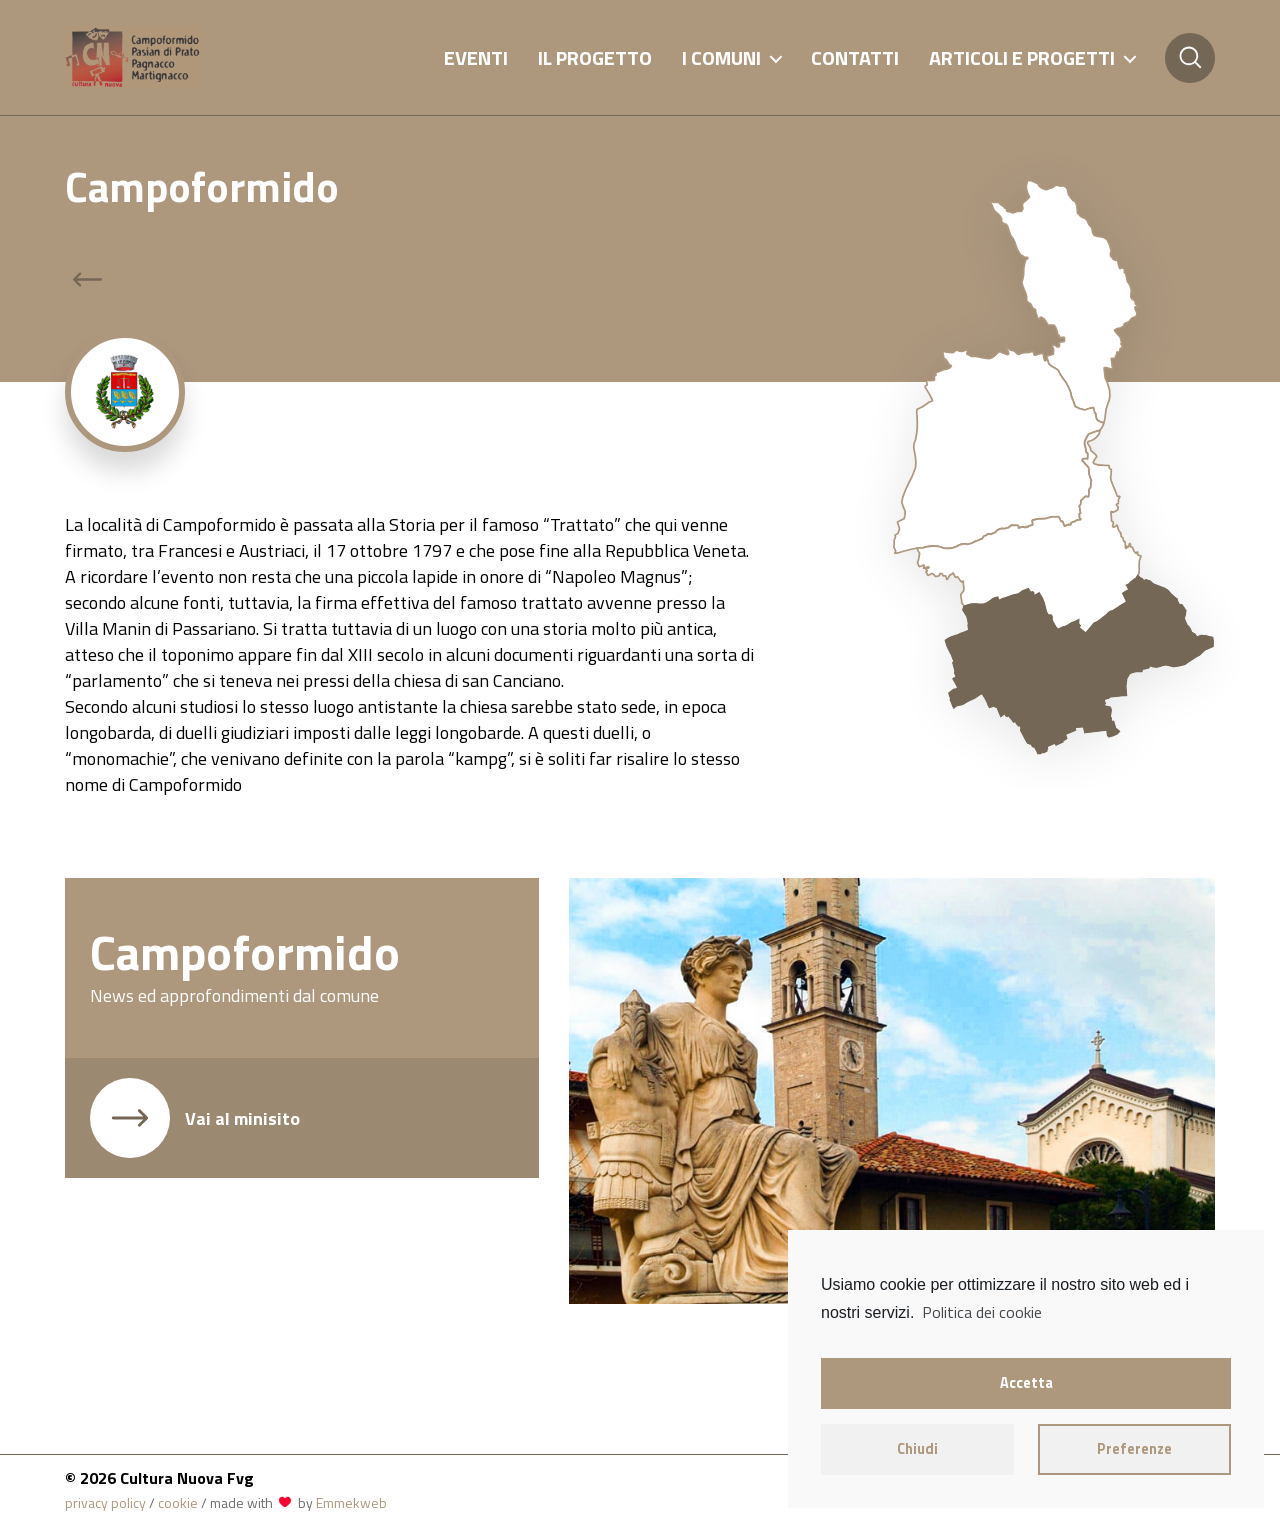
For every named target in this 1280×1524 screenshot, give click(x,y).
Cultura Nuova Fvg (187, 1478)
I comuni (721, 58)
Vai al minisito (242, 1118)
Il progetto (595, 58)
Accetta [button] (1026, 1383)
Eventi (476, 58)
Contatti (855, 58)
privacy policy (107, 1502)
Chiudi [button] (917, 1449)
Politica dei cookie (982, 1312)
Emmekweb (351, 1502)
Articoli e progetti (1022, 58)
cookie (179, 1502)
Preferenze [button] (1134, 1449)
